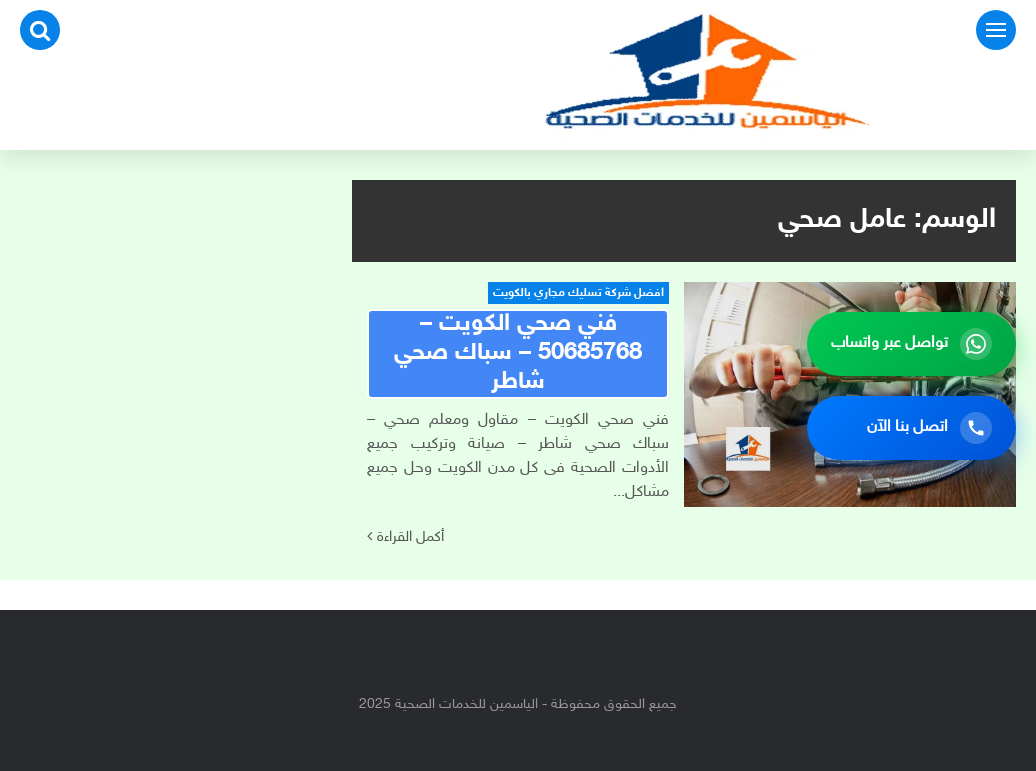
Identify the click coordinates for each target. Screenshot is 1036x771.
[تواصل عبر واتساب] (911, 344)
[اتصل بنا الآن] (911, 428)
